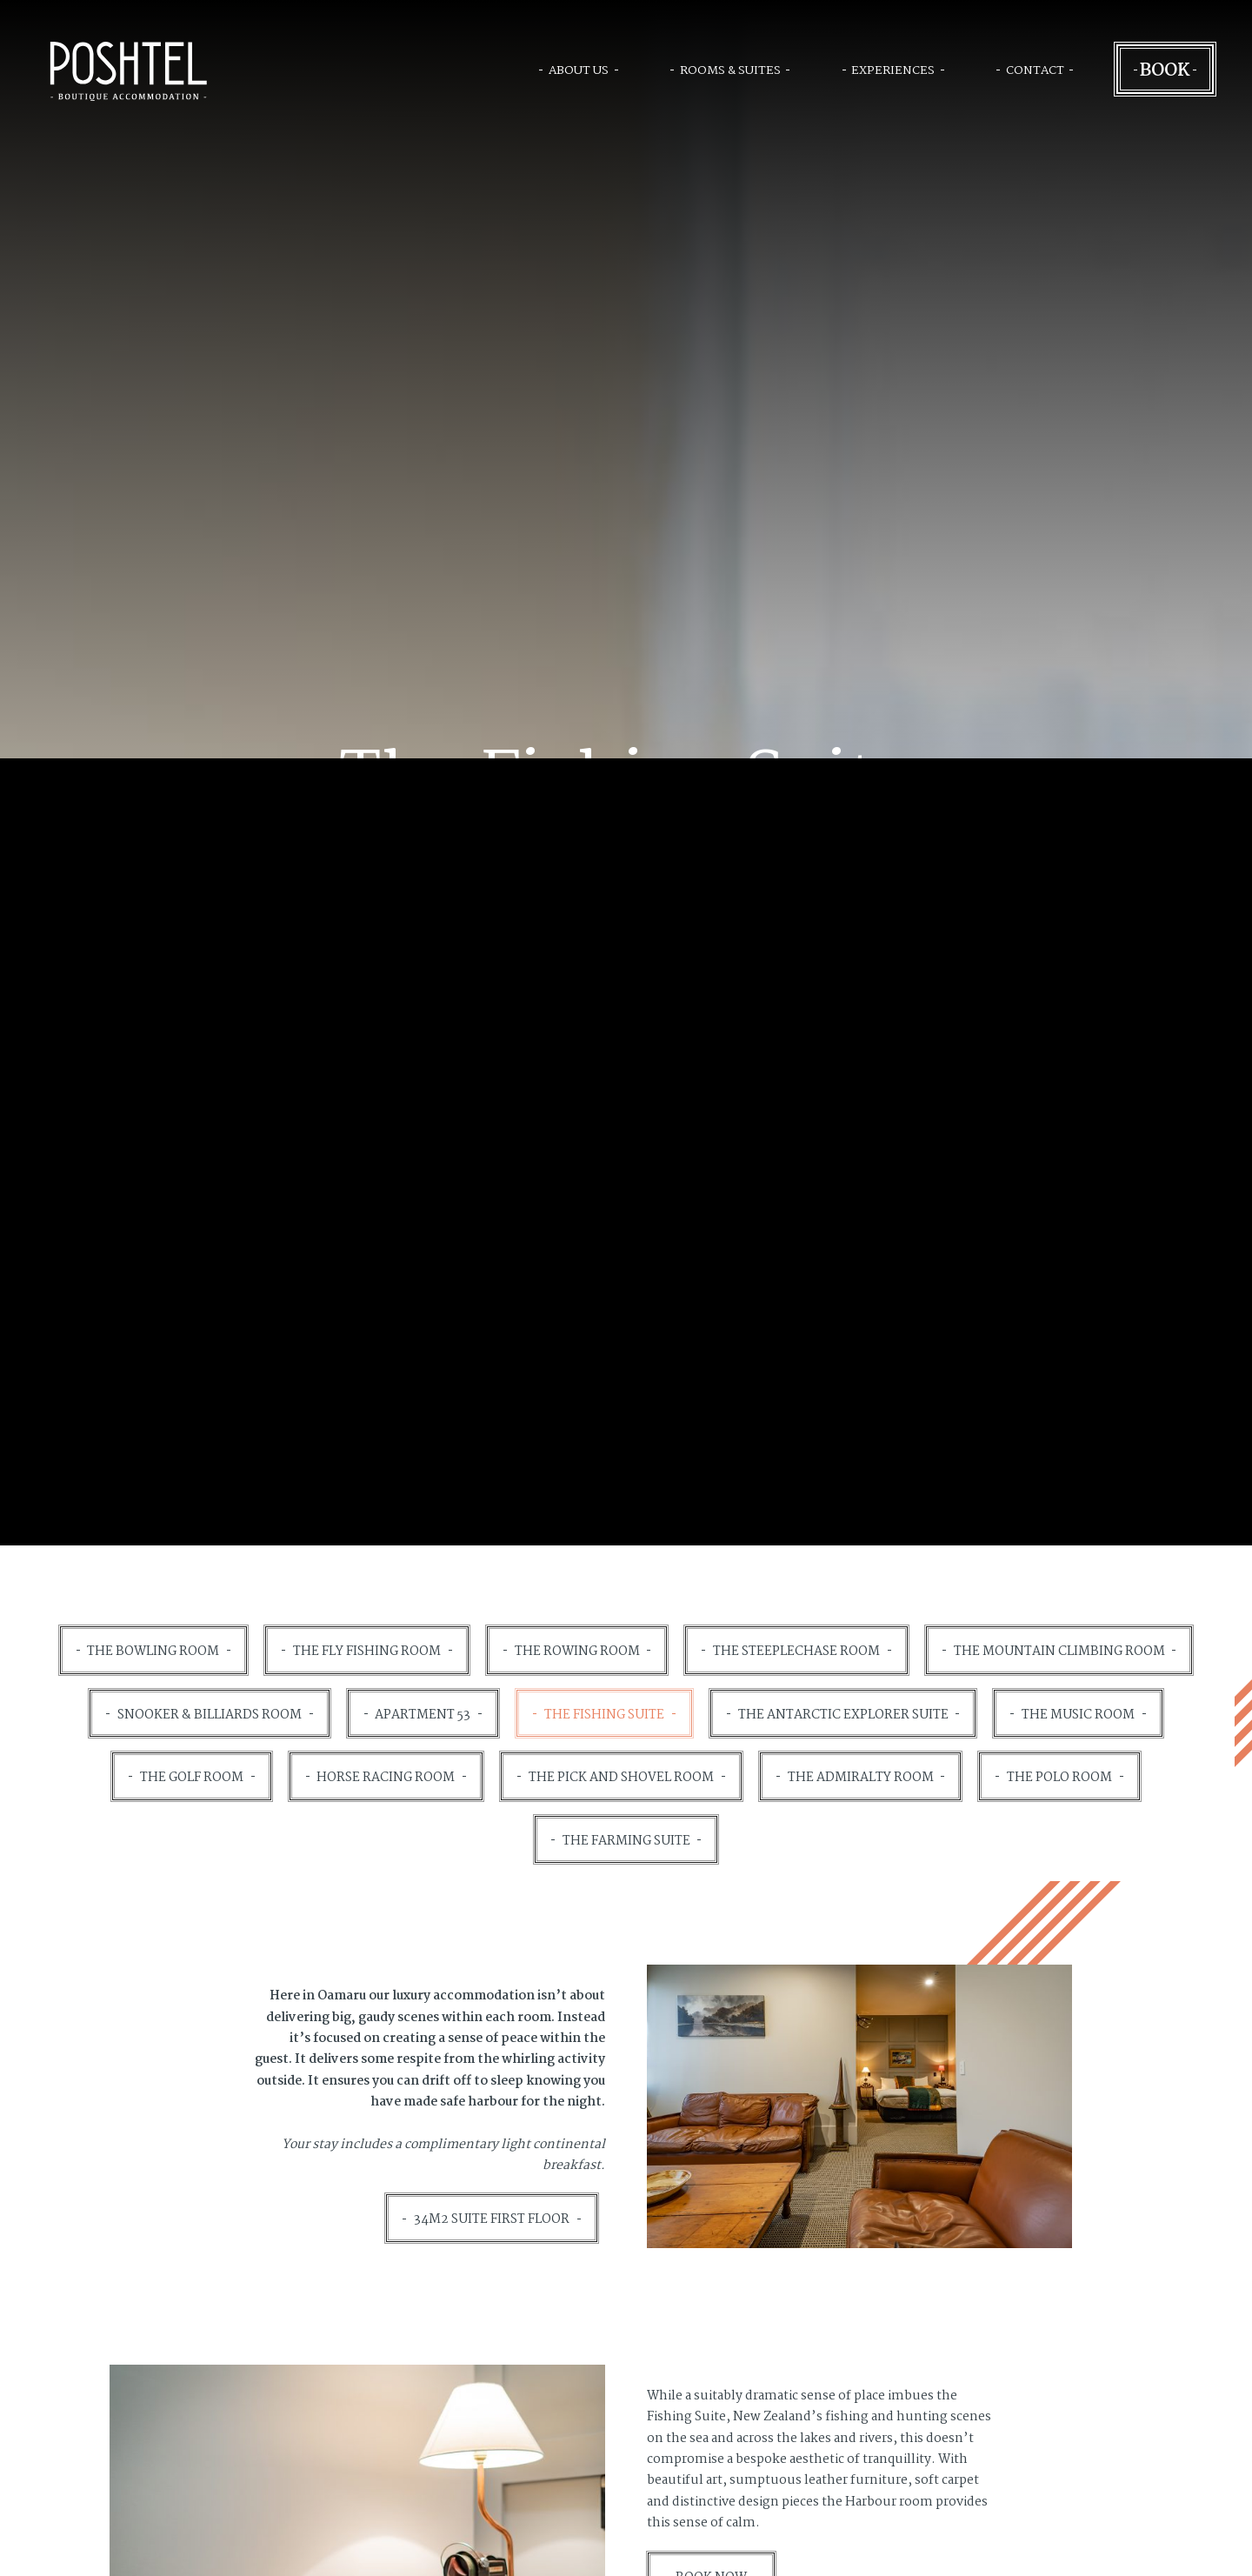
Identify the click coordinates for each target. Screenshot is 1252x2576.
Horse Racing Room (385, 1777)
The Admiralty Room (861, 1777)
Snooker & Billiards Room (209, 1715)
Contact (1035, 70)
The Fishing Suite (604, 1715)
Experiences (893, 70)
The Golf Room (191, 1777)
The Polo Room (1059, 1777)
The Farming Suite (626, 1841)
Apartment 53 (422, 1715)
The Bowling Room (153, 1651)
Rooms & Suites (730, 70)
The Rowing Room (577, 1651)
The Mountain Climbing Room (1059, 1651)
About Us (579, 70)
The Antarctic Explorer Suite (843, 1715)
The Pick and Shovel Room (621, 1777)
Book (1165, 69)
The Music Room (1078, 1715)
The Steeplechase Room (796, 1651)
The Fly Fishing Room (367, 1651)
